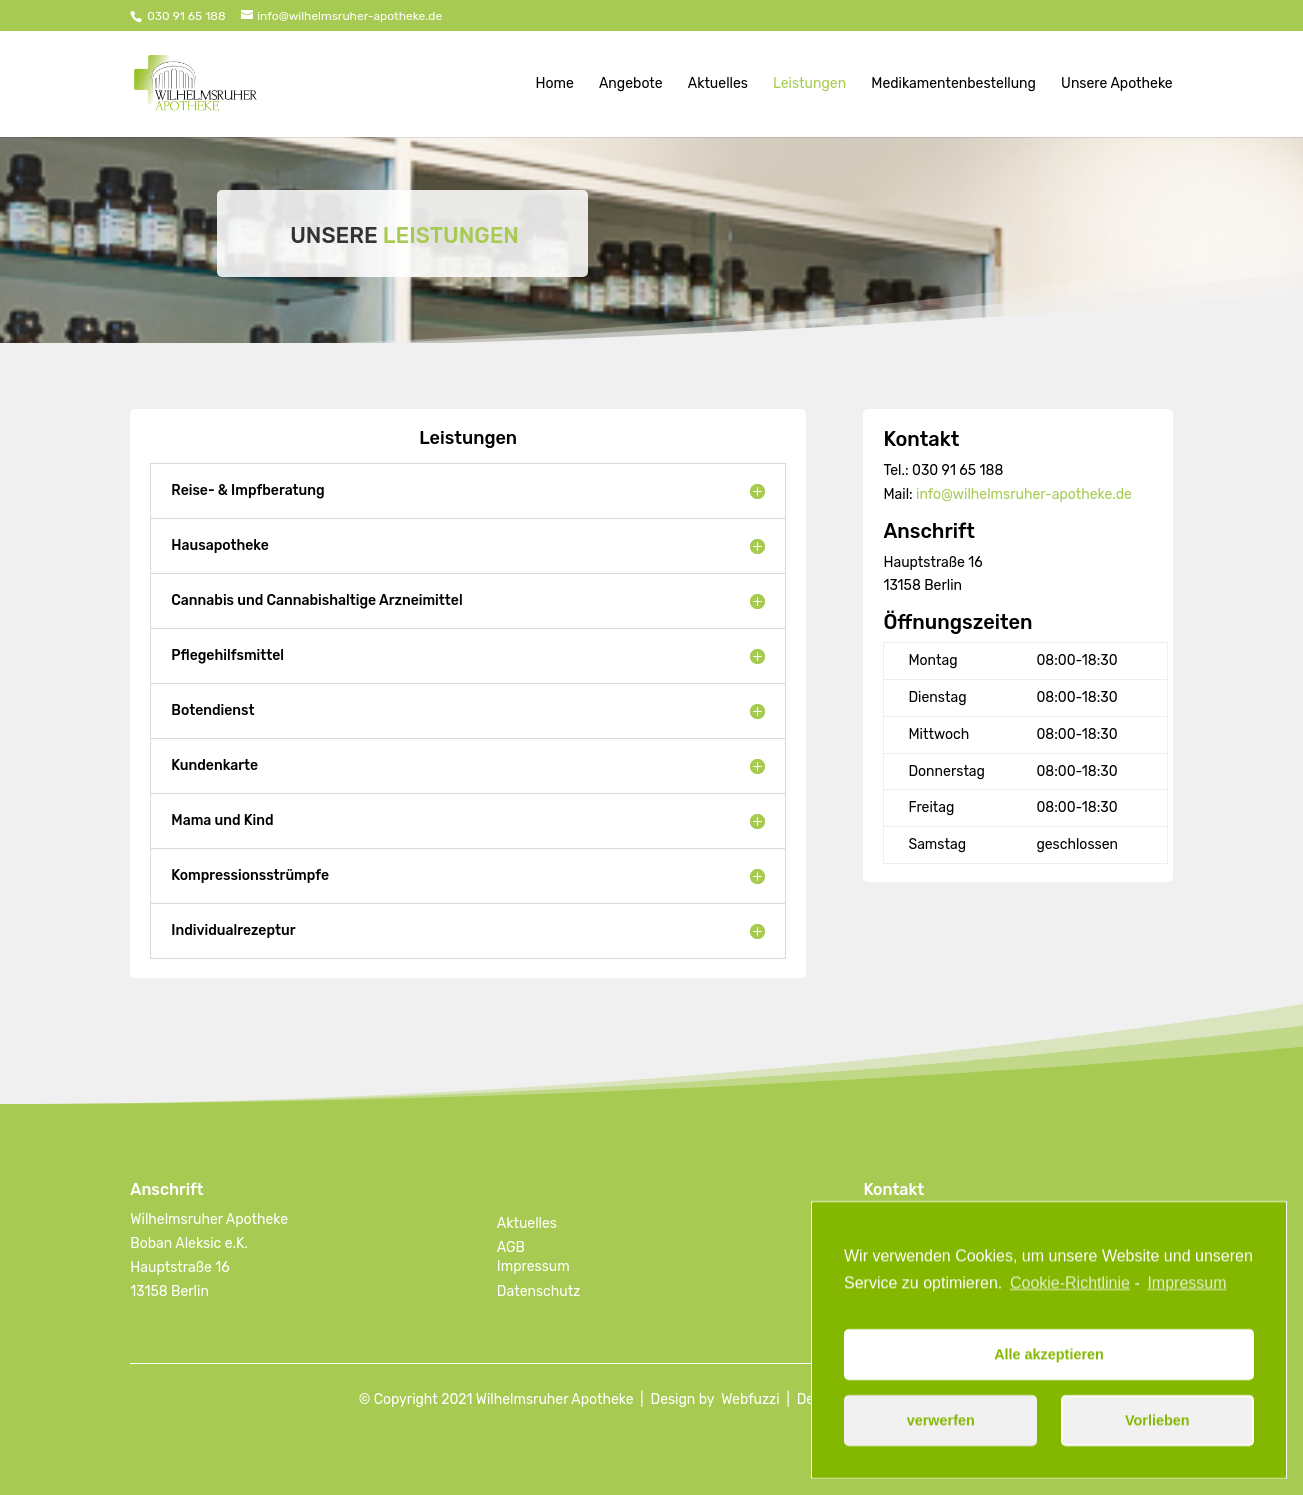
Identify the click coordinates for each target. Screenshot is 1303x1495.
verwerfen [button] (941, 1431)
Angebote (631, 84)
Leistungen (809, 84)
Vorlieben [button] (1157, 1431)
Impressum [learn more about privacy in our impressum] (1186, 1292)
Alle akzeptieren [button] (1049, 1365)
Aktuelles (718, 84)
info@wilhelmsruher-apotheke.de (1024, 494)
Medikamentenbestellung (953, 84)
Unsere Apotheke (1117, 84)
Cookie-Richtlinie (1070, 1292)
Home (555, 84)
